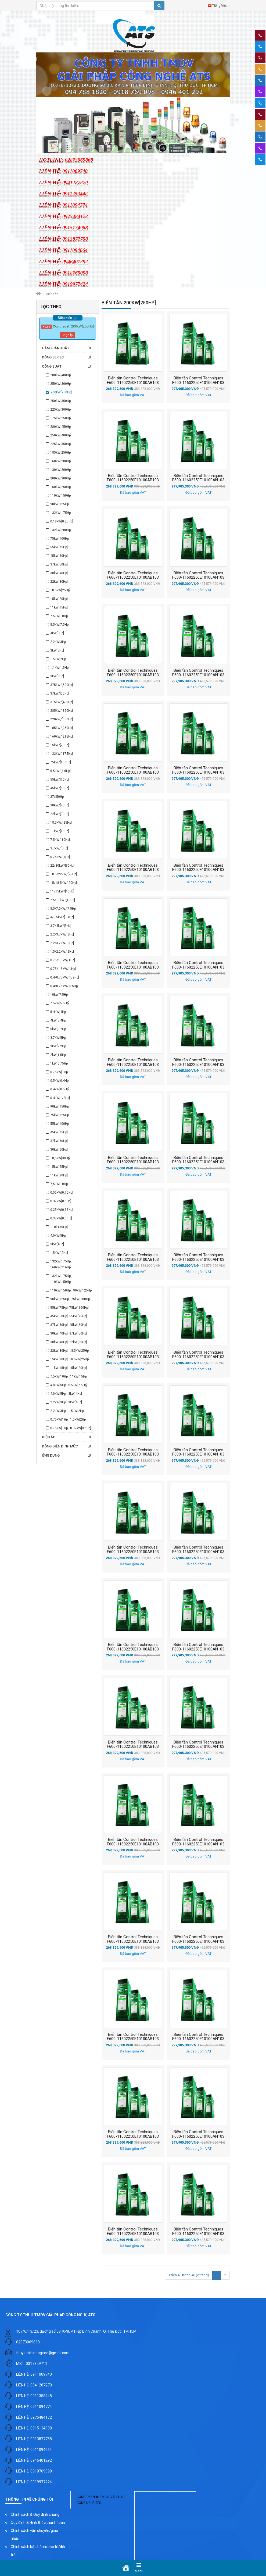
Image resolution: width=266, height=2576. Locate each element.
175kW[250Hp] (60, 418)
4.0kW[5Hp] (58, 1235)
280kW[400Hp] (60, 375)
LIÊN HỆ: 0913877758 (34, 2439)
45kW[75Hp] (59, 1132)
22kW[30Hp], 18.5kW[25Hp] (69, 1351)
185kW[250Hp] (60, 452)
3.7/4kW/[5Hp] (60, 926)
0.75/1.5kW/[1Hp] (63, 969)
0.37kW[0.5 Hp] (61, 1218)
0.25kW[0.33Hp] (61, 1210)
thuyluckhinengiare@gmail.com (43, 2353)
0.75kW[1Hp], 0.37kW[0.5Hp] (70, 1428)
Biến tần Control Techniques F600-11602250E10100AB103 (133, 380)
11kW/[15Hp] (59, 831)
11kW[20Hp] (59, 1175)
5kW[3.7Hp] (58, 1029)
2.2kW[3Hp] (58, 642)
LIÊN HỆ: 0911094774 (34, 2406)
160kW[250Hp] (60, 487)
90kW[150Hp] (60, 1106)
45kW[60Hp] (59, 556)
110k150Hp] (59, 1227)
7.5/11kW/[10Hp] (62, 900)
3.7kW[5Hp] (58, 1038)
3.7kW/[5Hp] (59, 848)
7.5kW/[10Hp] (60, 840)
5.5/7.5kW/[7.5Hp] (63, 908)
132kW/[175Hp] (61, 754)
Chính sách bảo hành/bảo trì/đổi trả (38, 2551)
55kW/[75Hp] (59, 779)
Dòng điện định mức (60, 1446)
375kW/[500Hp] (61, 685)
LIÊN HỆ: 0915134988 (34, 2428)
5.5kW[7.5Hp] (59, 625)
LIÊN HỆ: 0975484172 (34, 2417)
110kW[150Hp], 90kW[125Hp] (71, 1290)
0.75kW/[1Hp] (60, 857)
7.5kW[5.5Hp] (59, 1003)
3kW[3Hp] (57, 676)
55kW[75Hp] (59, 547)
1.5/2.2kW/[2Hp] (62, 951)
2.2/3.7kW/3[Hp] (62, 943)
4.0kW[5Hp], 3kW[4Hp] (66, 1394)
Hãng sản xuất (55, 348)
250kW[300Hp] (60, 384)
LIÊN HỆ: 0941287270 (34, 2385)
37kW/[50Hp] (59, 693)
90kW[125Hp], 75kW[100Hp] (70, 1299)
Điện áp (48, 1437)
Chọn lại (68, 335)
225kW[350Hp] (60, 444)
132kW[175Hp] (60, 513)
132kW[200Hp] (60, 530)
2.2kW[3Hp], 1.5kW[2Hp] (67, 1411)
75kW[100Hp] (60, 538)
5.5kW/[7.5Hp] (60, 771)
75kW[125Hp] (60, 1115)
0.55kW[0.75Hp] (61, 1192)
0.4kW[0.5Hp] (59, 1089)
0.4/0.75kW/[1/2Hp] (64, 977)
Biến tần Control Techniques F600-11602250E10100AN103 (198, 380)
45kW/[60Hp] (59, 788)
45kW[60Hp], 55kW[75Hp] (68, 1316)
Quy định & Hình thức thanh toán (38, 2522)
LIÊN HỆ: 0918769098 (34, 2471)
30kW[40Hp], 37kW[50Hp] (68, 1333)
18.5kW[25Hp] (60, 590)
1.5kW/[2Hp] (59, 1253)
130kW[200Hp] (60, 470)
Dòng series (53, 357)
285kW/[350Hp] (61, 711)
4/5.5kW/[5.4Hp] (62, 917)
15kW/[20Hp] (59, 745)
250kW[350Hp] (60, 401)
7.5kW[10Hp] (59, 616)
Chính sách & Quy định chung (35, 2514)
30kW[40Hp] (59, 573)
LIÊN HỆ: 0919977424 (34, 2482)
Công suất (52, 366)
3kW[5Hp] (57, 650)
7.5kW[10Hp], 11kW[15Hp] (69, 1376)
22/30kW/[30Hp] (62, 865)
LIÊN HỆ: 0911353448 (34, 2396)
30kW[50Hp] (59, 1149)
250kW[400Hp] (60, 435)
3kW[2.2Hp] (58, 1046)
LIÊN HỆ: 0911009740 (34, 2374)
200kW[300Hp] (60, 478)
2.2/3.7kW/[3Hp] (62, 934)
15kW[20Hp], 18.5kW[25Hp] (69, 1359)
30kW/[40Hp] (59, 805)
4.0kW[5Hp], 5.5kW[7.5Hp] (68, 1385)
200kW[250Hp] (61, 392)
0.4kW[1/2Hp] (60, 1098)
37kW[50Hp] (59, 564)
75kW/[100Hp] (60, 762)
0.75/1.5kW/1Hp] (62, 960)
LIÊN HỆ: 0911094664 (34, 2449)
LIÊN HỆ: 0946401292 (34, 2460)
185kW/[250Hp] (61, 728)
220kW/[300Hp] (61, 719)
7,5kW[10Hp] (59, 1184)
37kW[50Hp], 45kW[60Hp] (68, 1325)
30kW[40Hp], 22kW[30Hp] (68, 1342)
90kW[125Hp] (60, 504)
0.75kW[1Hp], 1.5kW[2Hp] (68, 1419)
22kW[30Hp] (59, 581)
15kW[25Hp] (59, 1167)
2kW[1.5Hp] (58, 1055)
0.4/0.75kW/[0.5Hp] (64, 986)
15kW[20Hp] (59, 599)
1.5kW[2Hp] (58, 659)
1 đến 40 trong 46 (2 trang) (188, 2275)
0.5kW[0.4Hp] (59, 1081)
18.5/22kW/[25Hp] (63, 874)
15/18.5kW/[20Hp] (63, 883)
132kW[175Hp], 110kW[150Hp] (61, 1279)
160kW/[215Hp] (61, 736)
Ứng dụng (51, 1455)
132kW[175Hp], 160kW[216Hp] (61, 1264)
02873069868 (28, 2342)
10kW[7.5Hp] (59, 995)
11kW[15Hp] (59, 607)
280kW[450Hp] (60, 427)
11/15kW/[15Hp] (62, 891)
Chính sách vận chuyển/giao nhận (34, 2534)
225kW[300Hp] (60, 409)
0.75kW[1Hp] (59, 1072)
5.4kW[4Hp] (58, 1012)
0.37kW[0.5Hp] (60, 1201)
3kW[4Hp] (57, 1244)
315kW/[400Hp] (61, 702)
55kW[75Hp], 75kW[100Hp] (69, 1308)
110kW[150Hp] (60, 495)
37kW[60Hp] (59, 1141)
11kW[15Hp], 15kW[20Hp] (68, 1368)
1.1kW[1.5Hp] (59, 668)
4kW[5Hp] (57, 633)
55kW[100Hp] (60, 1124)
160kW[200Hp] (60, 461)
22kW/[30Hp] (59, 814)
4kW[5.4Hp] (58, 1020)
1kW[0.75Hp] (59, 1063)
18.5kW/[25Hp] (61, 822)
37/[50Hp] (57, 797)
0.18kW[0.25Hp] (61, 521)
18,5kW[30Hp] (60, 1158)
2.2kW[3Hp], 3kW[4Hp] (66, 1402)
